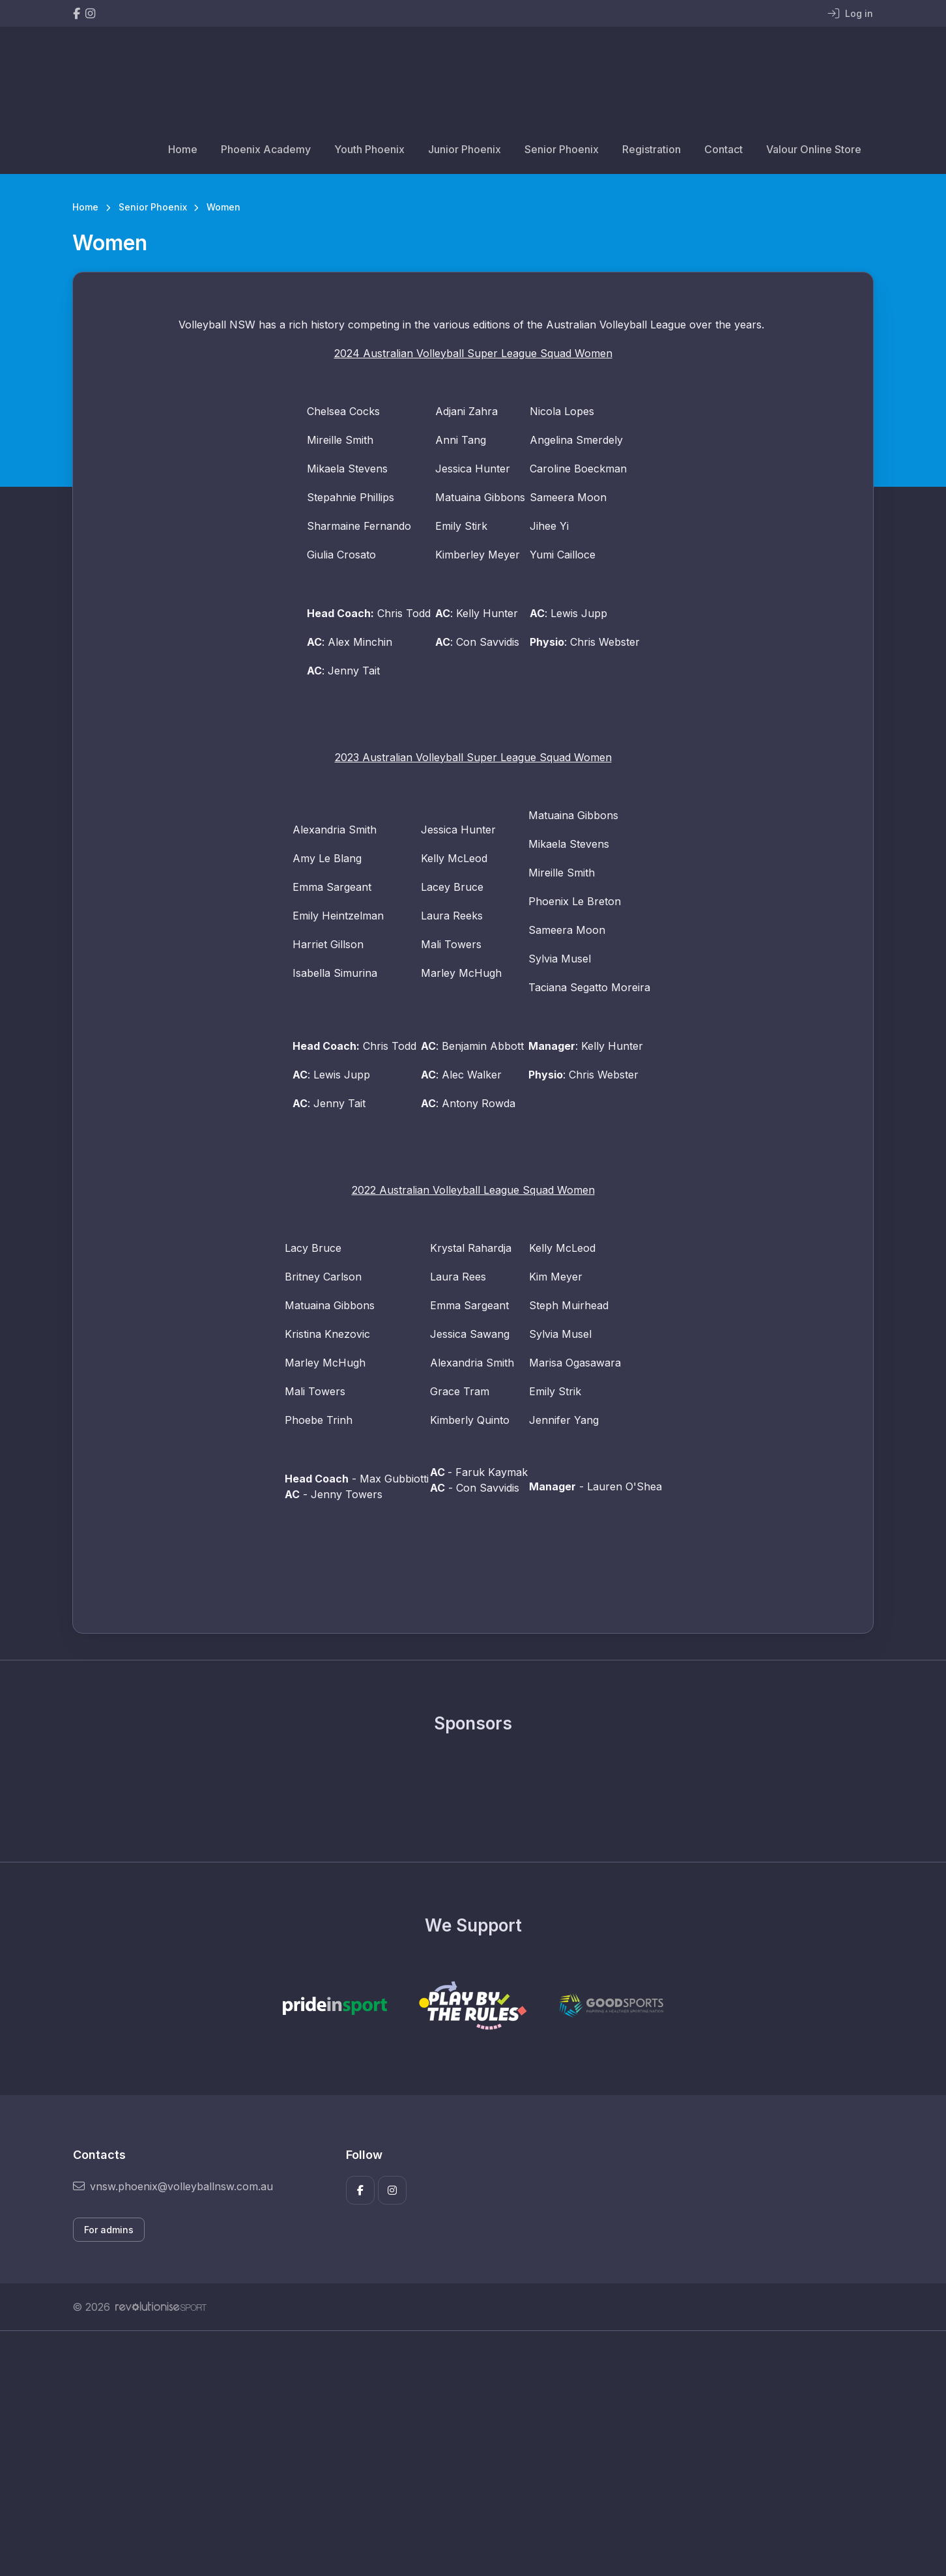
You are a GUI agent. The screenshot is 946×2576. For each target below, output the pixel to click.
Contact (723, 149)
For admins (109, 2229)
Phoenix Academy (266, 149)
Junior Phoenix (464, 149)
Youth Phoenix (369, 149)
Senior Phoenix (561, 149)
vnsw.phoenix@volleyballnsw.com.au (173, 2186)
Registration (651, 149)
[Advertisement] (463, 2453)
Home (182, 149)
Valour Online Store (813, 149)
